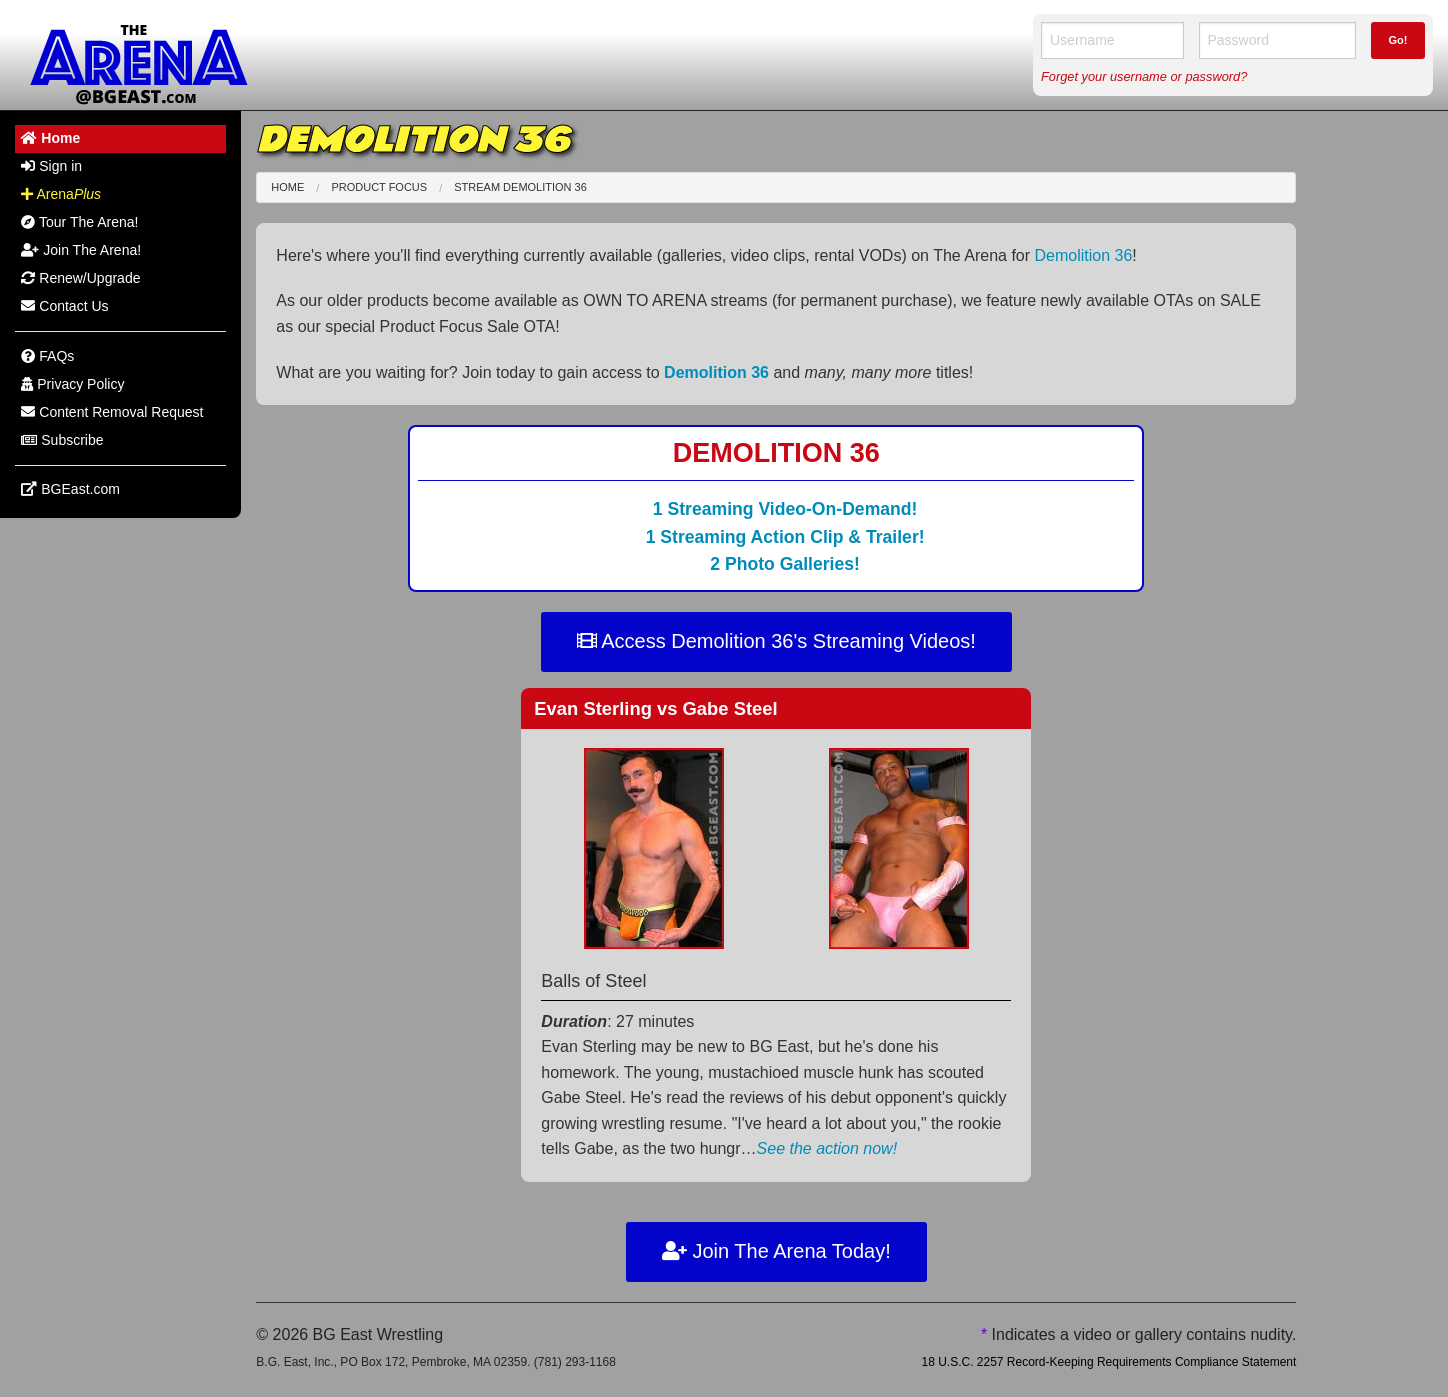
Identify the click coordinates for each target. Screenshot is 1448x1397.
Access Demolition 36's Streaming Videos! (776, 641)
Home (287, 187)
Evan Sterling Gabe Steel (655, 708)
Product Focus (379, 187)
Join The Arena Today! (776, 1251)
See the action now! (827, 1148)
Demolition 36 (1084, 255)
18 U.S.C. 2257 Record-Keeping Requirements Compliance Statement (1108, 1362)
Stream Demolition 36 (520, 187)
